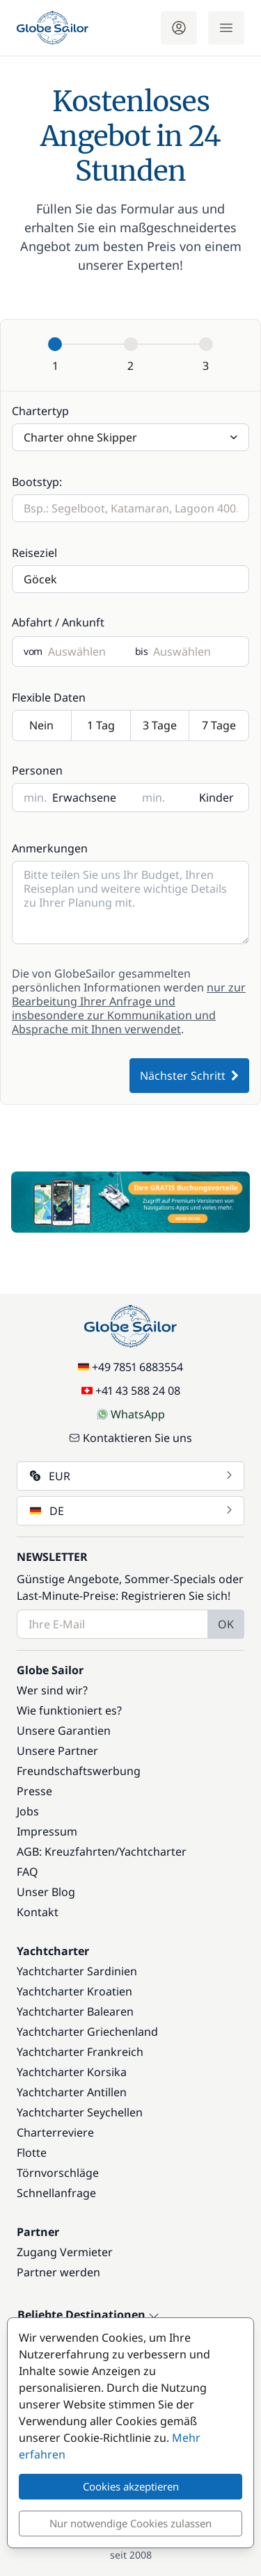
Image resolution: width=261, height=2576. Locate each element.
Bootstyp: (37, 482)
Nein (42, 726)
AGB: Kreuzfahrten (66, 1851)
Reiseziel (34, 553)
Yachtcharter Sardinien (77, 1971)
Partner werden (58, 2272)
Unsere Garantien (64, 1730)
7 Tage (218, 726)
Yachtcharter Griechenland (87, 2031)
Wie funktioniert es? (69, 1710)
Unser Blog (46, 1891)
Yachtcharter (153, 1851)
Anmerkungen (50, 848)
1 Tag (101, 726)
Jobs (28, 1811)
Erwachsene (84, 797)
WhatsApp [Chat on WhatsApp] (131, 1414)
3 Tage (160, 726)
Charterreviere (55, 2132)
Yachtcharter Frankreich (80, 2051)
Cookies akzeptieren (131, 2486)
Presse (34, 1791)
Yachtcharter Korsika (72, 2072)
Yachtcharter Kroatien (74, 1991)
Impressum (47, 1831)
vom (33, 651)
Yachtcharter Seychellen (80, 2112)
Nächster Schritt (189, 1075)
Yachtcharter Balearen (75, 2011)
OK (226, 1624)
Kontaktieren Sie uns (130, 1437)
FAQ (27, 1871)
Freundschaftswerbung (79, 1771)
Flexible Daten (49, 697)
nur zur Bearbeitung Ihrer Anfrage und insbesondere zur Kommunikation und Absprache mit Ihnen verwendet (129, 1008)
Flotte (32, 2152)
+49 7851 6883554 (130, 1367)
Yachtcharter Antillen (72, 2092)
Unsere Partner (57, 1750)
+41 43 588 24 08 (130, 1390)
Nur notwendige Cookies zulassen (130, 2523)
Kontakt (37, 1912)
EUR (132, 1476)
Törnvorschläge (58, 2172)
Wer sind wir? (52, 1690)
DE (132, 1510)
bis (141, 651)
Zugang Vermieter (65, 2252)
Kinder (216, 797)
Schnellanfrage (56, 2193)
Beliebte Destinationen (88, 2315)
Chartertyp (40, 411)
